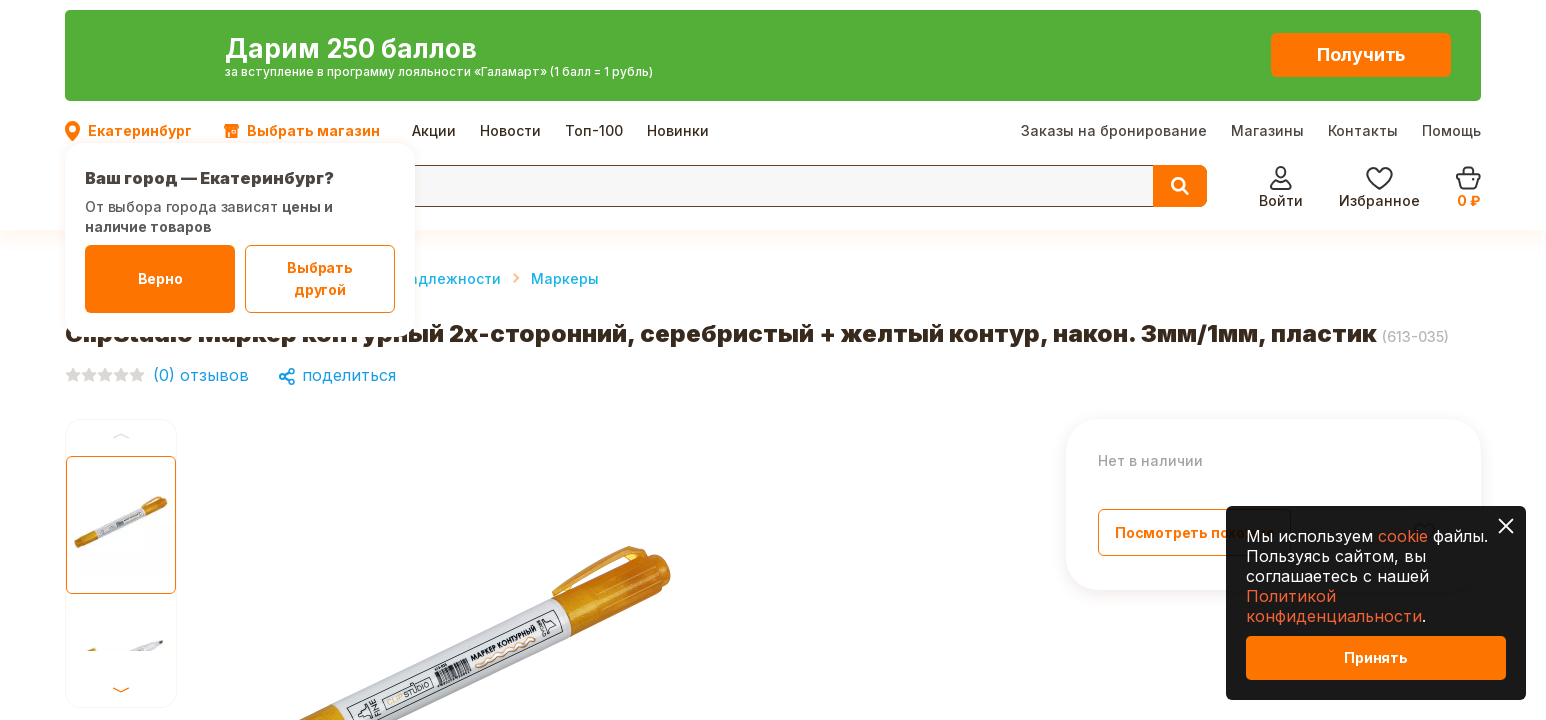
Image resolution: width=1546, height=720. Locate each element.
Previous (121, 329)
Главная (95, 171)
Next (121, 453)
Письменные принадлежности (388, 171)
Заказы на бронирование (1114, 19)
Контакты (1363, 19)
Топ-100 (594, 19)
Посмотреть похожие (1194, 425)
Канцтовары (201, 171)
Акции (434, 19)
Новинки (678, 19)
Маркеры (565, 171)
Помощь (1451, 19)
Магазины (1267, 19)
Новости (510, 19)
